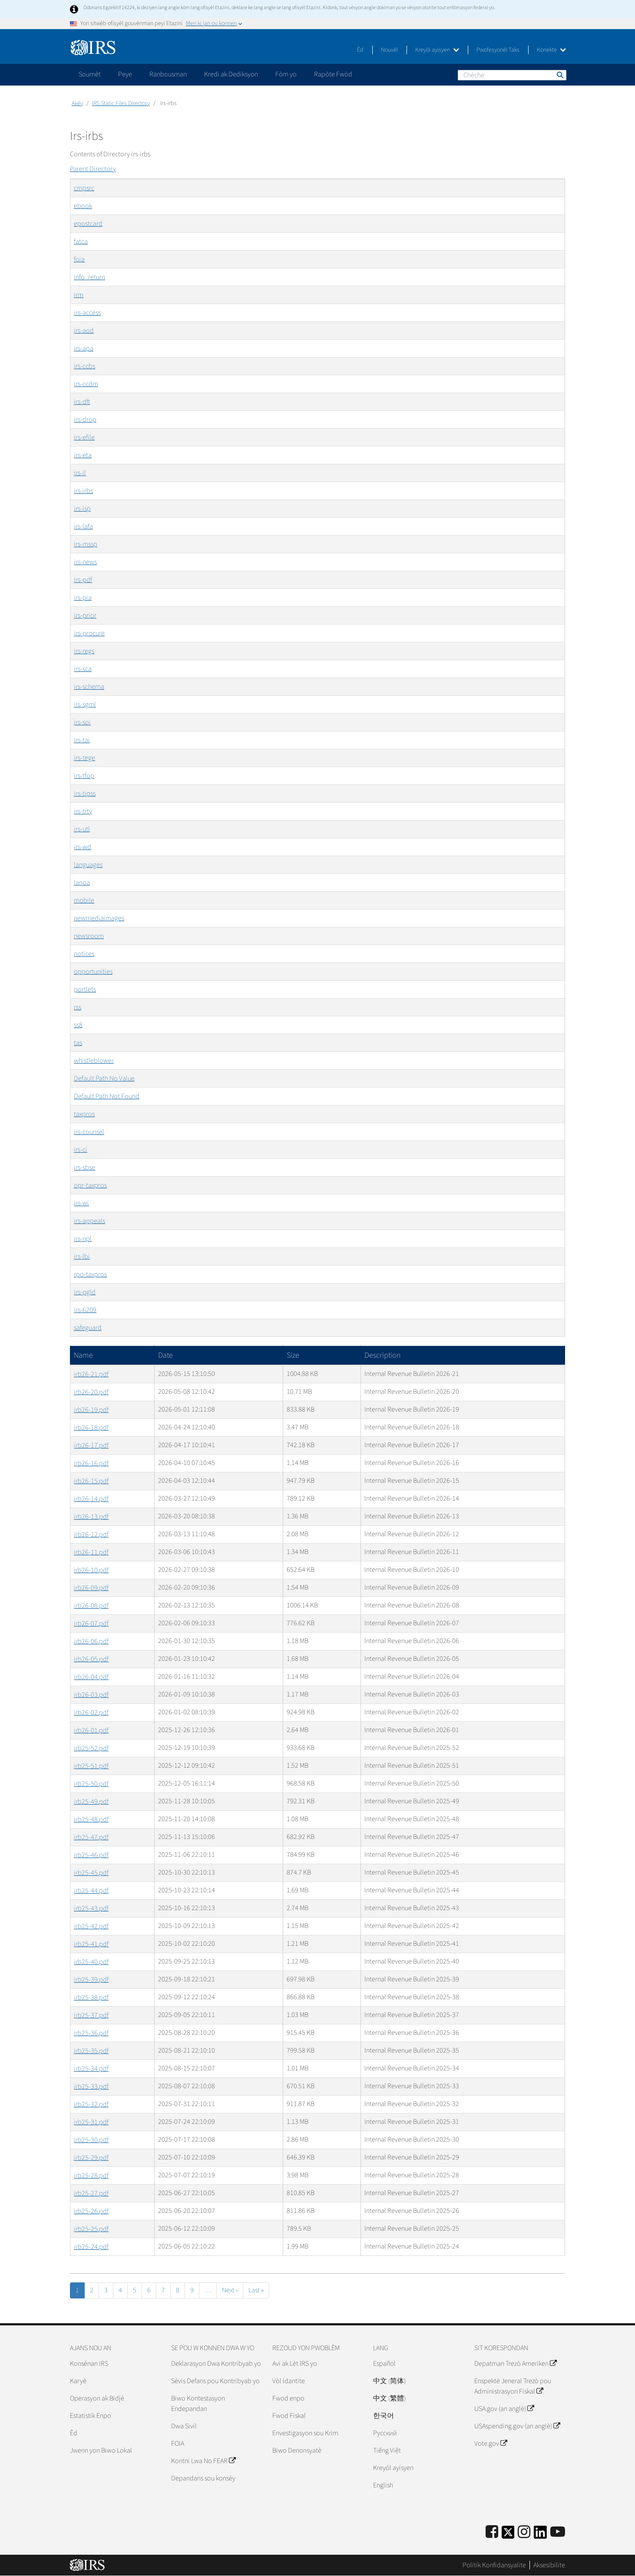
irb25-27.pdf (91, 2193)
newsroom (89, 936)
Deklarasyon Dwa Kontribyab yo (216, 2363)
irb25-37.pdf (91, 2015)
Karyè (78, 2381)
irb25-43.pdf (91, 1908)
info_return (89, 277)
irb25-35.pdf (91, 2051)
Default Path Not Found (106, 1096)
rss (77, 1007)
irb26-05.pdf (91, 1659)
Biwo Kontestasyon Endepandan (198, 2404)
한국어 (383, 2416)
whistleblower (94, 1060)
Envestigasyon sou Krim (305, 2433)
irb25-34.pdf (91, 2068)
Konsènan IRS (89, 2363)
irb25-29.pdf (91, 2158)
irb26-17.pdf (91, 1445)
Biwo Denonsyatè (296, 2450)
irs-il (80, 473)
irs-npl (83, 1238)
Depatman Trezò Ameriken (515, 2363)
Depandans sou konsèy (203, 2478)
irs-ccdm (86, 384)
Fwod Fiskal (289, 2416)
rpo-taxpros (90, 1274)
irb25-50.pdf (91, 1784)
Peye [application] (125, 74)
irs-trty (83, 811)
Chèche (559, 74)
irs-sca (83, 669)
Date (165, 1355)
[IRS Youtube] (557, 2532)
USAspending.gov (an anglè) (517, 2426)
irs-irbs (83, 491)
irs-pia (83, 597)
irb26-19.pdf (91, 1410)
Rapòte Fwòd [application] (333, 74)
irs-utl (82, 829)
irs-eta (83, 455)
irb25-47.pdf (91, 1837)
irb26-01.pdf (91, 1730)
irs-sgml (85, 704)
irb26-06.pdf (91, 1641)
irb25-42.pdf (91, 1926)
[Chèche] (512, 75)
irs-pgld (85, 1292)
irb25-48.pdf (91, 1819)
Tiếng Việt (387, 2450)
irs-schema (89, 686)
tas (78, 1043)
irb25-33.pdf (91, 2086)
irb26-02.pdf (91, 1712)
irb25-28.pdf (91, 2175)
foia (79, 259)
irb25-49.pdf (91, 1801)
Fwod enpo (288, 2398)
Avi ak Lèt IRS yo (294, 2363)
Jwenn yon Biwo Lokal (101, 2450)
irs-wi (81, 1203)
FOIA (177, 2443)
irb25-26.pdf (91, 2211)
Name (83, 1355)
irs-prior (85, 615)
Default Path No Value (104, 1078)
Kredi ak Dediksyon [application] (231, 74)
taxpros (84, 1114)
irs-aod (84, 330)
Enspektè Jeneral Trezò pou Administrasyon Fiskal (512, 2386)
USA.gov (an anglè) (504, 2409)
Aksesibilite (549, 2565)
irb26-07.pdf (91, 1623)
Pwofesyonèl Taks (497, 50)
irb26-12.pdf (91, 1534)
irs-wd (82, 847)
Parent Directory (93, 169)
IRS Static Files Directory (121, 103)
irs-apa (83, 348)
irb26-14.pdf (91, 1499)
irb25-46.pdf (91, 1855)
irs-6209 (85, 1310)
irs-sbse (84, 1167)
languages (88, 865)
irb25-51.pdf (91, 1766)
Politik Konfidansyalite (494, 2565)
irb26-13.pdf (91, 1516)
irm (78, 295)
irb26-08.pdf (91, 1605)
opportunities (93, 971)
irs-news (85, 562)
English (383, 2485)
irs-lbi (82, 1256)
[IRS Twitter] (508, 2535)
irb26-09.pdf (91, 1588)
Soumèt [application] (90, 74)
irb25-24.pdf (91, 2247)
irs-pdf (83, 580)
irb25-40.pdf (91, 1962)
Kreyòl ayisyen (437, 50)
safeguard (88, 1328)
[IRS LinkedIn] (540, 2535)
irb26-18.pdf (91, 1427)
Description (382, 1355)
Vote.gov (490, 2443)
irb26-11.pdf (91, 1552)
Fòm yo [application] (286, 74)
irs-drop (85, 419)
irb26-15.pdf (91, 1481)
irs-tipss (85, 793)
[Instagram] (524, 2532)
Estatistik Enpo (90, 2416)
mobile (84, 900)
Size (293, 1355)
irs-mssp (85, 544)
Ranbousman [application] (168, 74)
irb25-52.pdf (91, 1748)
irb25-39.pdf (91, 1979)
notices (84, 954)
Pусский (385, 2433)
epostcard (88, 223)
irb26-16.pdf (91, 1463)
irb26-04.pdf (91, 1677)
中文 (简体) (389, 2381)
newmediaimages (99, 918)
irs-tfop (84, 775)
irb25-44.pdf (91, 1890)
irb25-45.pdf (91, 1873)
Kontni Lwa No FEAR (203, 2461)
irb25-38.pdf (91, 1997)
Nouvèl (389, 50)
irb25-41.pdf (91, 1944)
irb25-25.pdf (91, 2229)
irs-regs (84, 651)
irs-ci (80, 1149)
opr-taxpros (90, 1185)
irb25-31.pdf (91, 2122)
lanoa (82, 882)
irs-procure (89, 633)
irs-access (87, 312)
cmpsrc (84, 188)
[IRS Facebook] (492, 2532)
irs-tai (82, 740)
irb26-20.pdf (91, 1392)
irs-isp (82, 508)
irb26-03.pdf (91, 1695)
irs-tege (84, 758)
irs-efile (84, 437)
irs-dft (82, 402)
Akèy (77, 103)
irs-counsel (89, 1132)
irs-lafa (83, 526)
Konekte (551, 50)
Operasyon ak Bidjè (97, 2398)
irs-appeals (89, 1221)
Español (384, 2363)
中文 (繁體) (389, 2398)
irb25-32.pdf (91, 2104)
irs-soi (82, 722)
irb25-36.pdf (91, 2033)
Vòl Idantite (288, 2381)
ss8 (78, 1025)
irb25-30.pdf (91, 2140)
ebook (83, 206)
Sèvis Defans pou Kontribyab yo (215, 2381)
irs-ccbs (84, 366)
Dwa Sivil (184, 2426)
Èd (360, 50)
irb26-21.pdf (91, 1374)
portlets (85, 989)
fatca (81, 241)
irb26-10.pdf (91, 1570)
